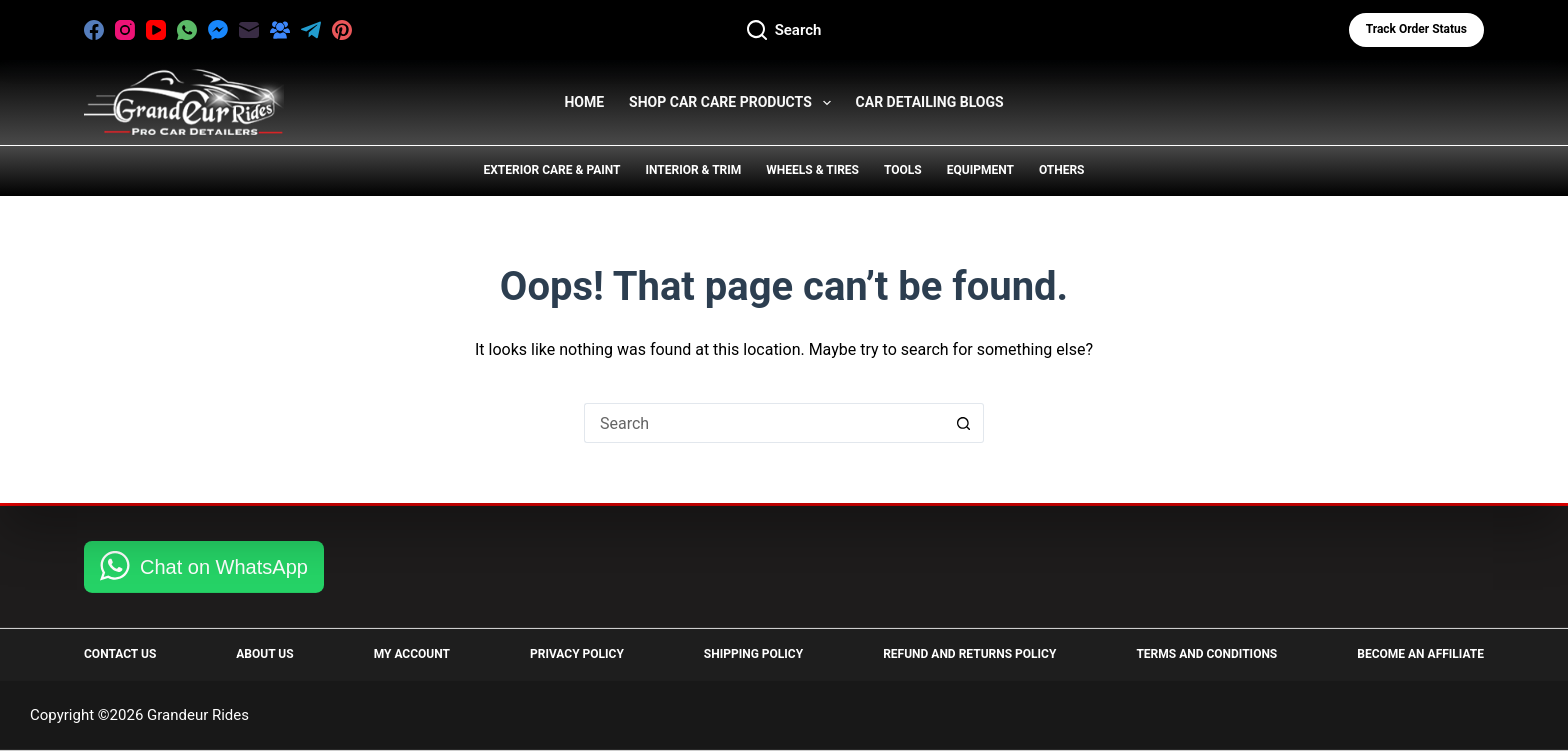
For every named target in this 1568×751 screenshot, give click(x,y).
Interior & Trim (693, 170)
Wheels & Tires (812, 170)
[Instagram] (125, 30)
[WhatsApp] (187, 30)
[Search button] (964, 423)
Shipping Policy (753, 654)
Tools (903, 170)
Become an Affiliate (1420, 654)
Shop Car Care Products (733, 103)
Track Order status (1416, 29)
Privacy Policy (577, 654)
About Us (264, 654)
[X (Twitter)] (373, 30)
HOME (584, 102)
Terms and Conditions (1206, 654)
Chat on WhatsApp (224, 567)
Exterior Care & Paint (552, 170)
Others (1062, 170)
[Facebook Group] (280, 30)
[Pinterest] (342, 30)
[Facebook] (94, 30)
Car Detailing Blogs (930, 102)
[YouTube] (156, 30)
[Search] (784, 30)
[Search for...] (764, 423)
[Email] (249, 30)
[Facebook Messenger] (218, 30)
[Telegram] (311, 30)
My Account (412, 654)
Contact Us (120, 654)
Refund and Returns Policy (969, 654)
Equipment (980, 170)
